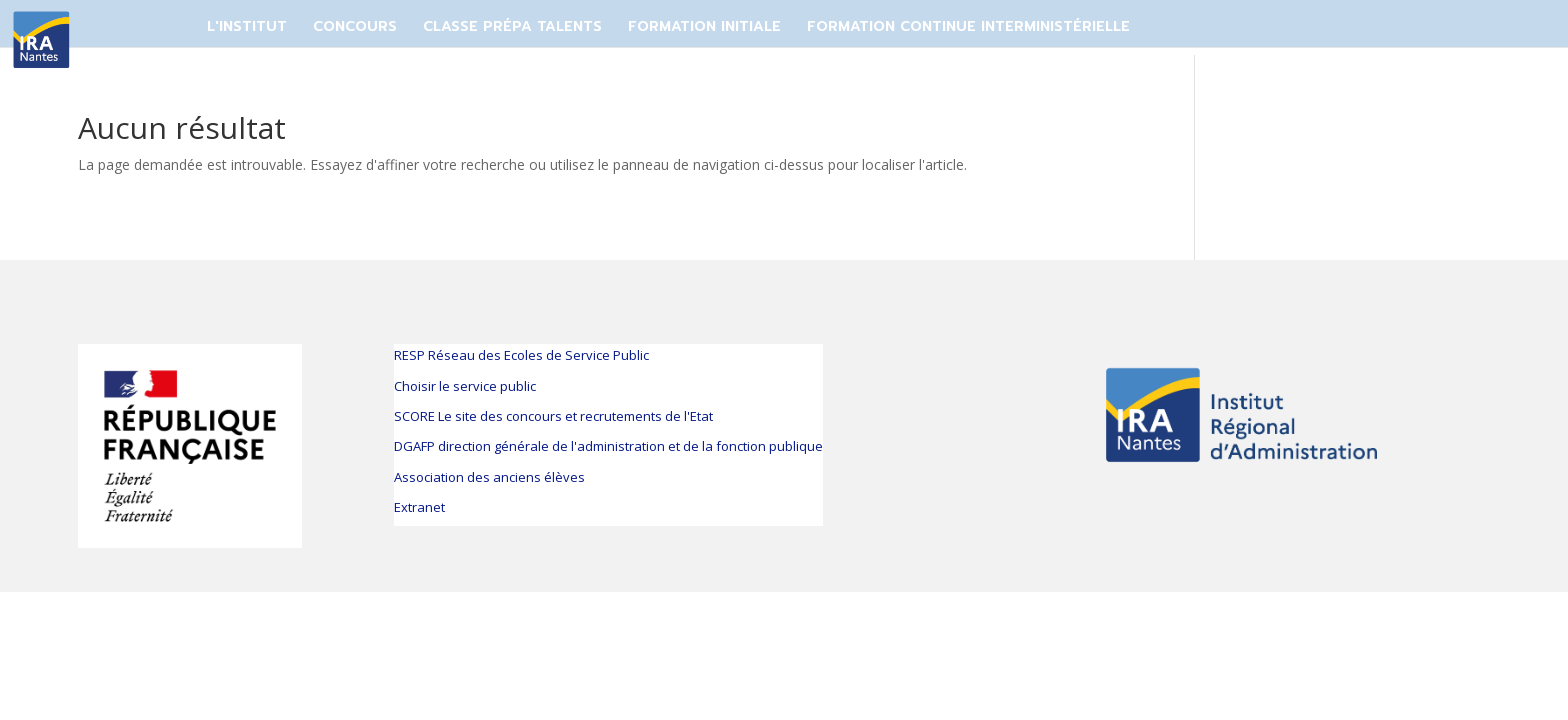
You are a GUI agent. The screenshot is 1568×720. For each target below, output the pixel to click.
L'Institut (247, 26)
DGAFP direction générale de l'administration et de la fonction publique (608, 446)
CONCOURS (355, 26)
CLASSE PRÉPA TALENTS (512, 26)
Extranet (419, 507)
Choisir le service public (465, 386)
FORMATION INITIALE (704, 26)
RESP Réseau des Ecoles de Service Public (521, 355)
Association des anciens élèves (489, 477)
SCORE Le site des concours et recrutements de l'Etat (553, 416)
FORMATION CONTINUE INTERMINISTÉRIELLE (968, 26)
